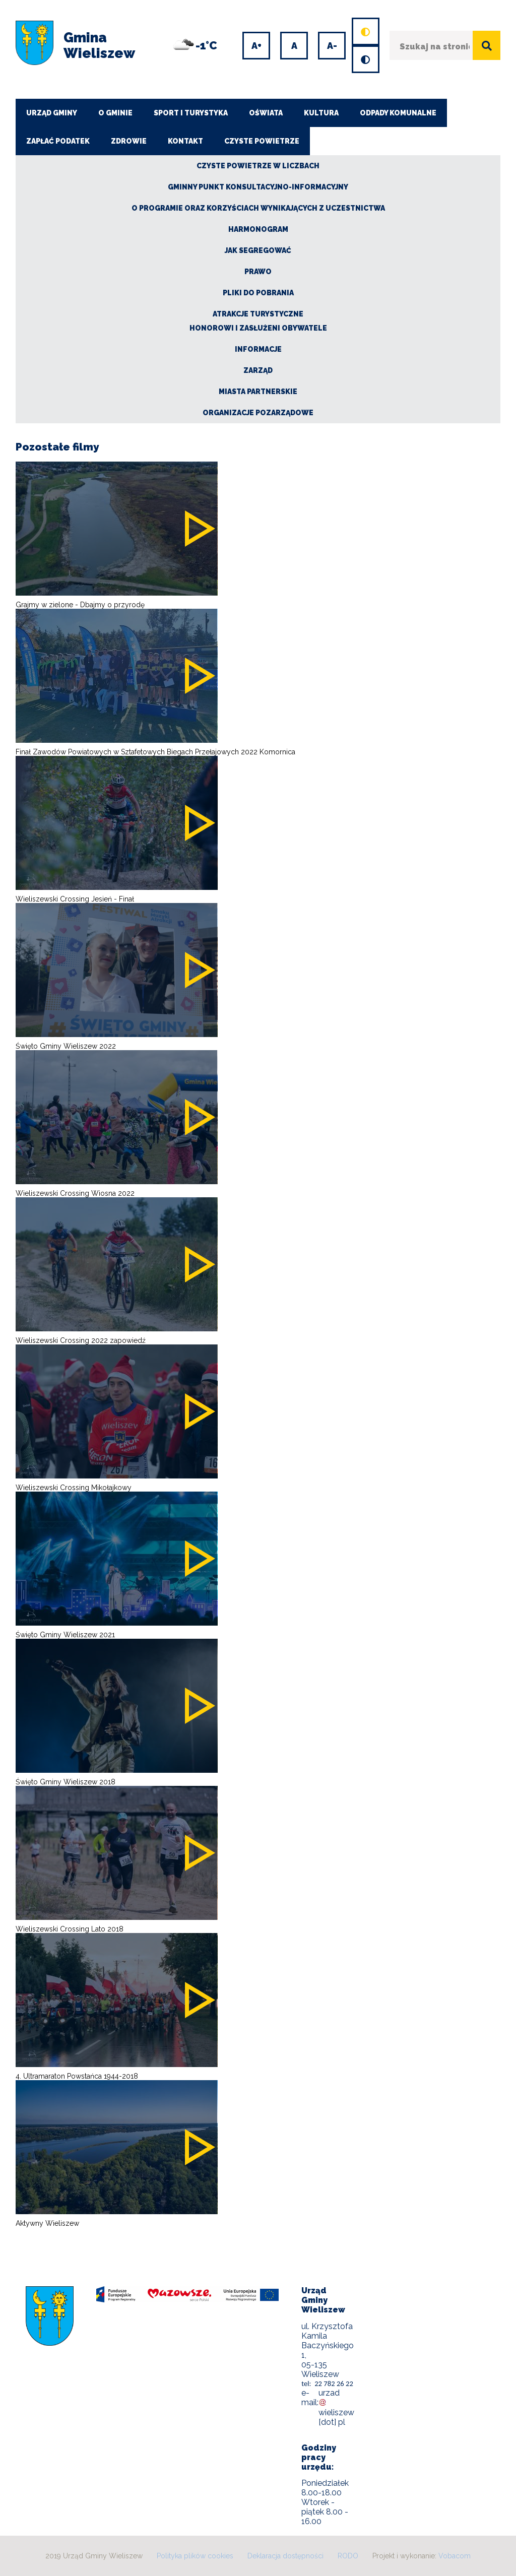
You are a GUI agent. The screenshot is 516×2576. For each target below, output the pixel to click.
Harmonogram (258, 229)
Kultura (321, 113)
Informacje (258, 349)
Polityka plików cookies (195, 2556)
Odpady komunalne (398, 113)
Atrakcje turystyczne (258, 314)
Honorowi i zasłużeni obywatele (258, 328)
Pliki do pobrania (258, 293)
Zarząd (258, 370)
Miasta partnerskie (258, 392)
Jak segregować (258, 250)
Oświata (266, 113)
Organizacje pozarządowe (258, 413)
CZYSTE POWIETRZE (261, 141)
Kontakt (185, 141)
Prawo (258, 272)
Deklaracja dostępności (285, 2556)
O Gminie (115, 113)
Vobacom (454, 2556)
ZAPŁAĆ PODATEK (58, 141)
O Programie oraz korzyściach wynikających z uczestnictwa (258, 208)
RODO (348, 2556)
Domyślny (355, 19)
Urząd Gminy (51, 113)
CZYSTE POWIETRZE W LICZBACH (258, 166)
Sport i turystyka (191, 113)
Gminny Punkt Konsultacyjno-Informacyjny (258, 187)
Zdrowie (129, 141)
